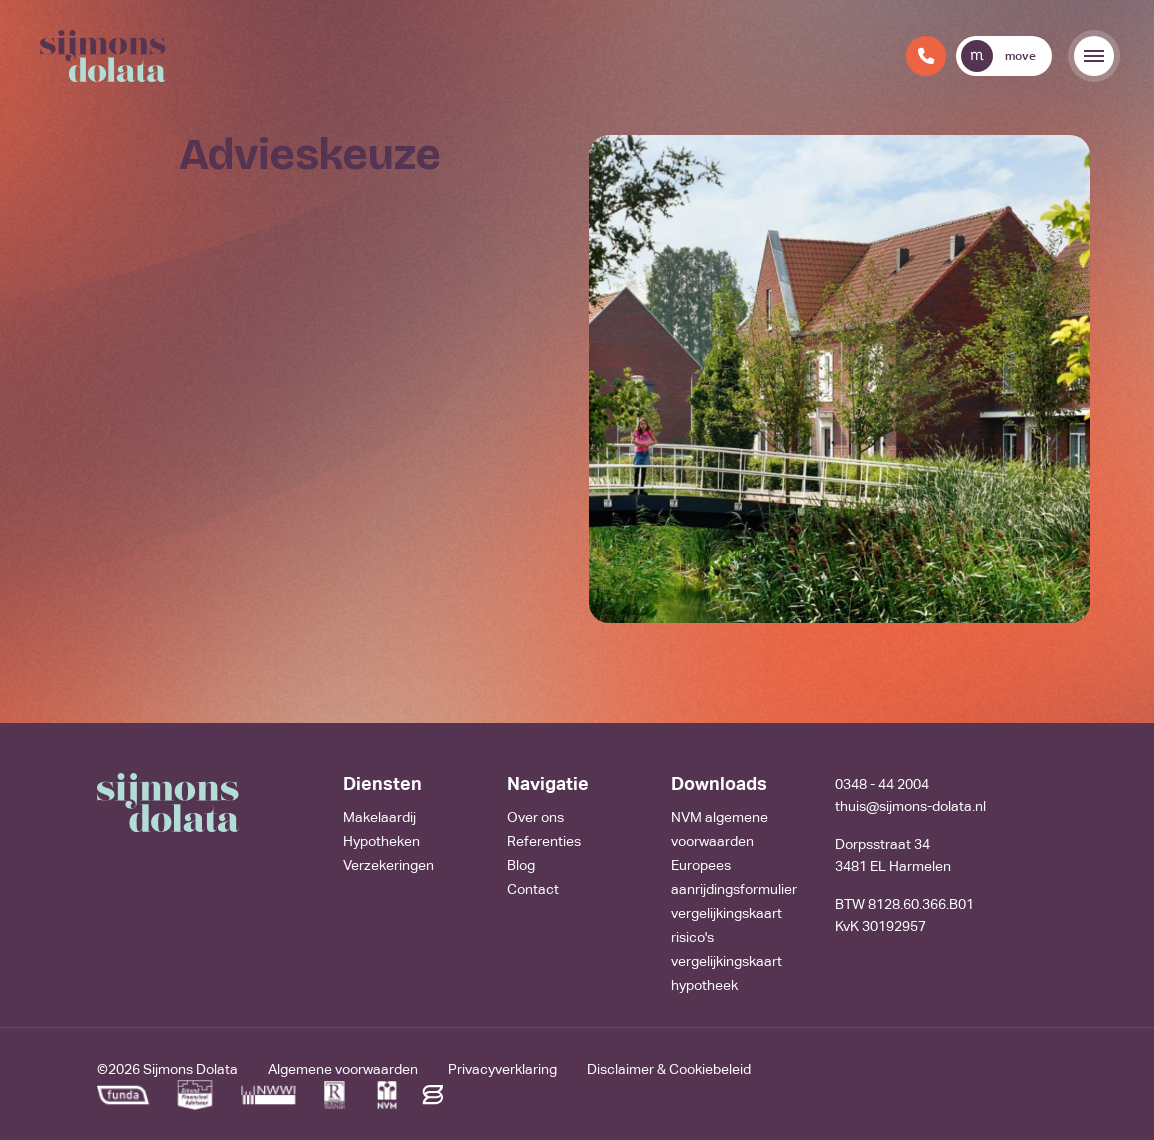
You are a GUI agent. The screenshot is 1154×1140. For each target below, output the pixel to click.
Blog (521, 865)
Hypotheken (381, 841)
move (998, 56)
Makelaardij (379, 817)
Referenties (544, 841)
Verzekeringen (388, 865)
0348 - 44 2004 (882, 784)
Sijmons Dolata (190, 1069)
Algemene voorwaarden (343, 1069)
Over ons (535, 817)
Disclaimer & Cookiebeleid (669, 1069)
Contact (533, 889)
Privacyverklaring (502, 1069)
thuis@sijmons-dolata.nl (910, 806)
